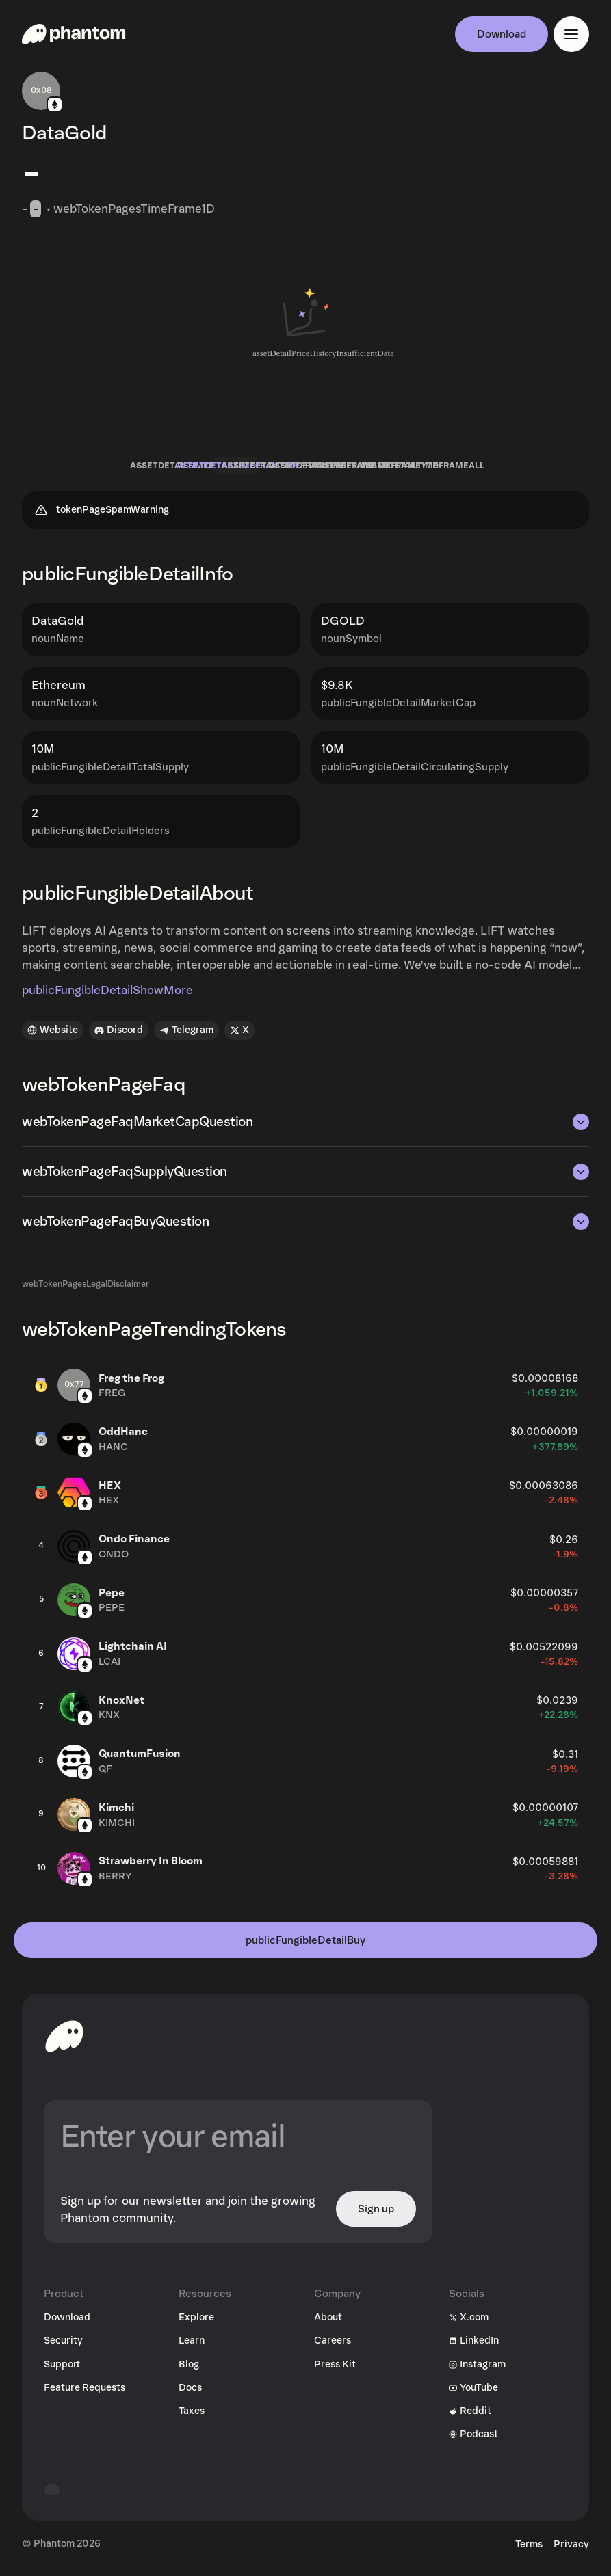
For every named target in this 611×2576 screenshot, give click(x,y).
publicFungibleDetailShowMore (107, 994)
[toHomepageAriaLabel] (64, 2039)
